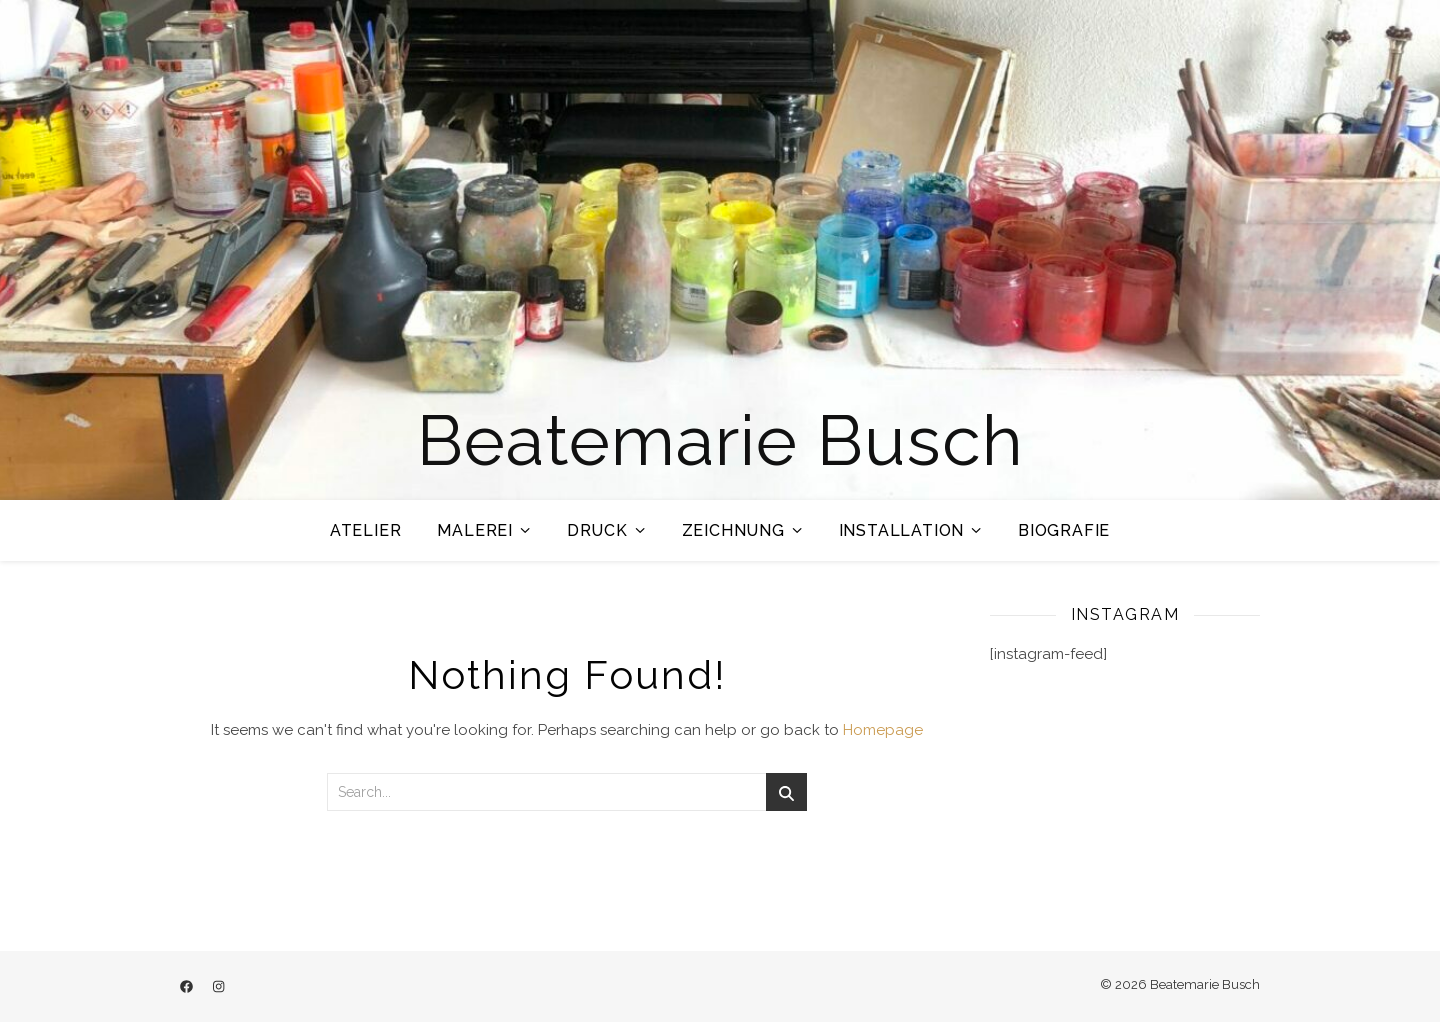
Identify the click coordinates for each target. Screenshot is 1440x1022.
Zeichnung (733, 530)
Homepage (883, 730)
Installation (902, 530)
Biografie (1064, 530)
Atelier (366, 530)
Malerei (475, 530)
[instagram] (218, 986)
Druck (597, 530)
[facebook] (188, 986)
